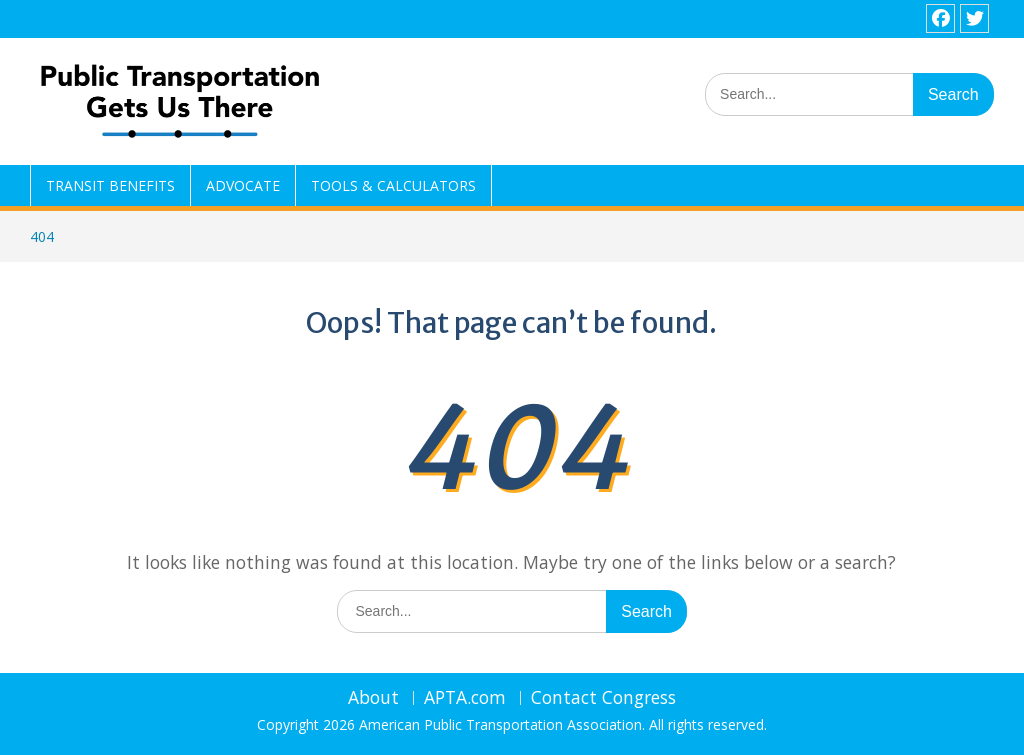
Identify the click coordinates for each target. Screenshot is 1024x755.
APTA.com (465, 698)
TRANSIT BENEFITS (110, 185)
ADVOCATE (243, 185)
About (373, 698)
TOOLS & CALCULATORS (393, 185)
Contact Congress (603, 698)
